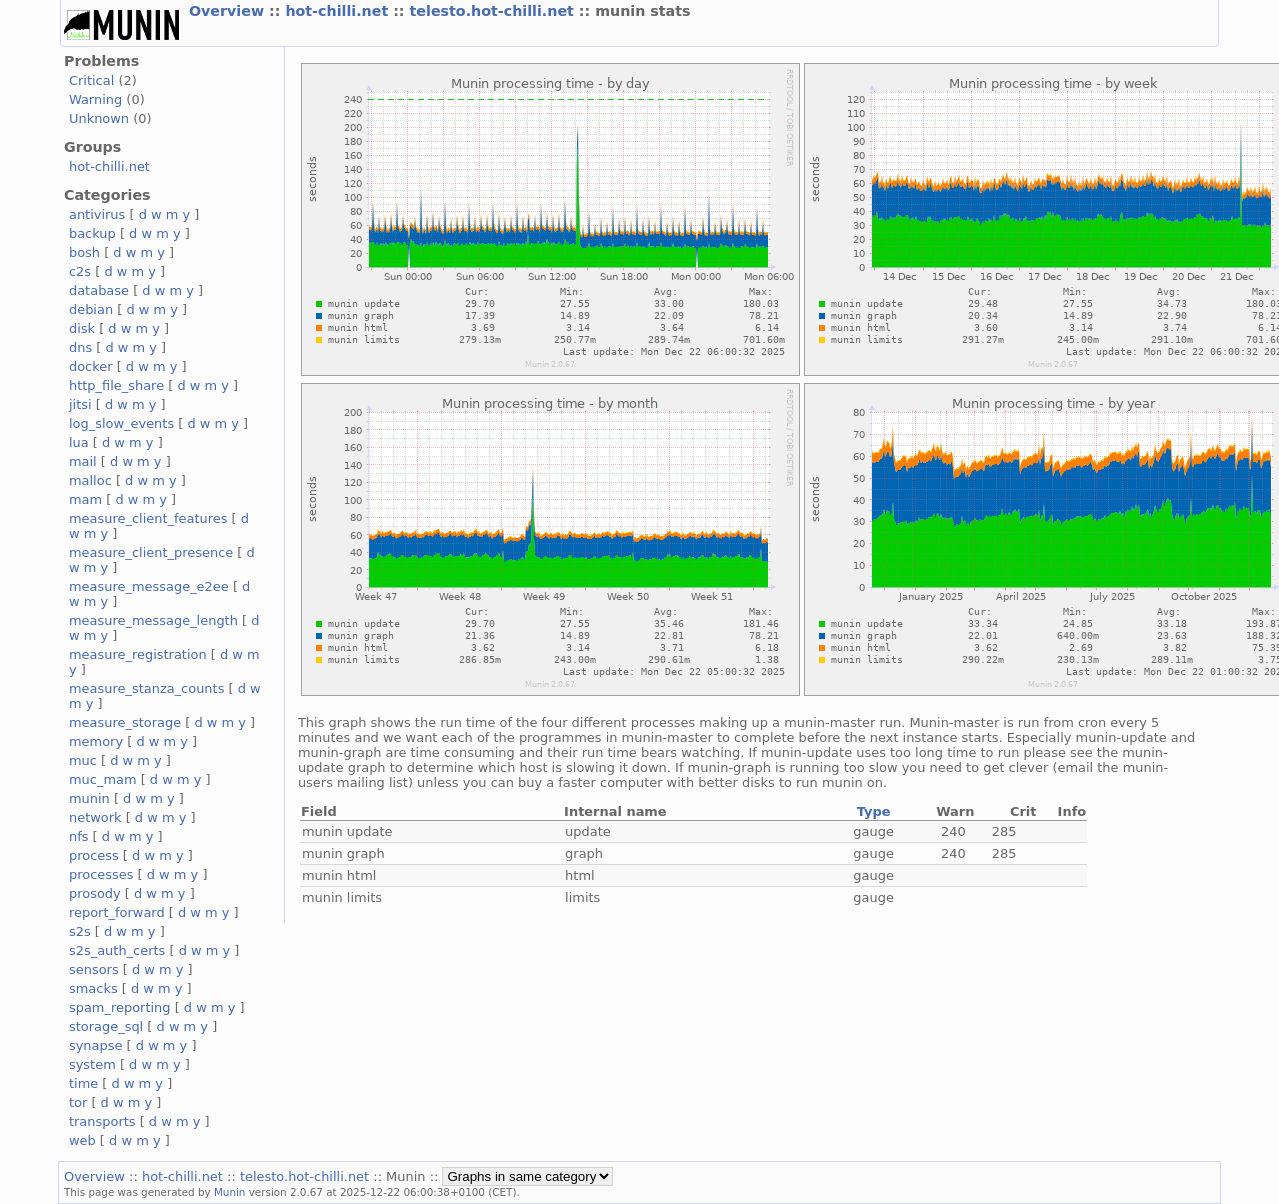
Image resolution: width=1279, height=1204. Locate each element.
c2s (80, 271)
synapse (96, 1045)
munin (89, 798)
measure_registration (138, 654)
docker (91, 366)
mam (85, 499)
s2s (80, 931)
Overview (229, 11)
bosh (84, 252)
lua (79, 442)
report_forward (117, 912)
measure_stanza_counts (146, 688)
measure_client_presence (151, 552)
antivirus (97, 214)
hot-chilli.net (339, 11)
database (99, 290)
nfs (79, 836)
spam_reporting (120, 1007)
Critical (91, 80)
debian (91, 309)
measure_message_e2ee (149, 586)
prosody (95, 893)
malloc (90, 480)
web (82, 1140)
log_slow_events (121, 423)
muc (83, 760)
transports (102, 1121)
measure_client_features (148, 518)
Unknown (99, 118)
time (83, 1083)
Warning (95, 99)
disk (82, 328)
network (95, 817)
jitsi (80, 404)
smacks (93, 988)
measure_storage (125, 722)
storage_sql (106, 1026)
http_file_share (116, 385)
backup (92, 233)
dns (80, 347)
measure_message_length (153, 620)
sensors (94, 969)
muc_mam (103, 779)
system (92, 1064)
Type (874, 811)
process (94, 855)
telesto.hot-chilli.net (494, 11)
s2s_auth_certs (117, 950)
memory (96, 741)
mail (83, 461)
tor (78, 1102)
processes (101, 874)
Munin (230, 1192)
